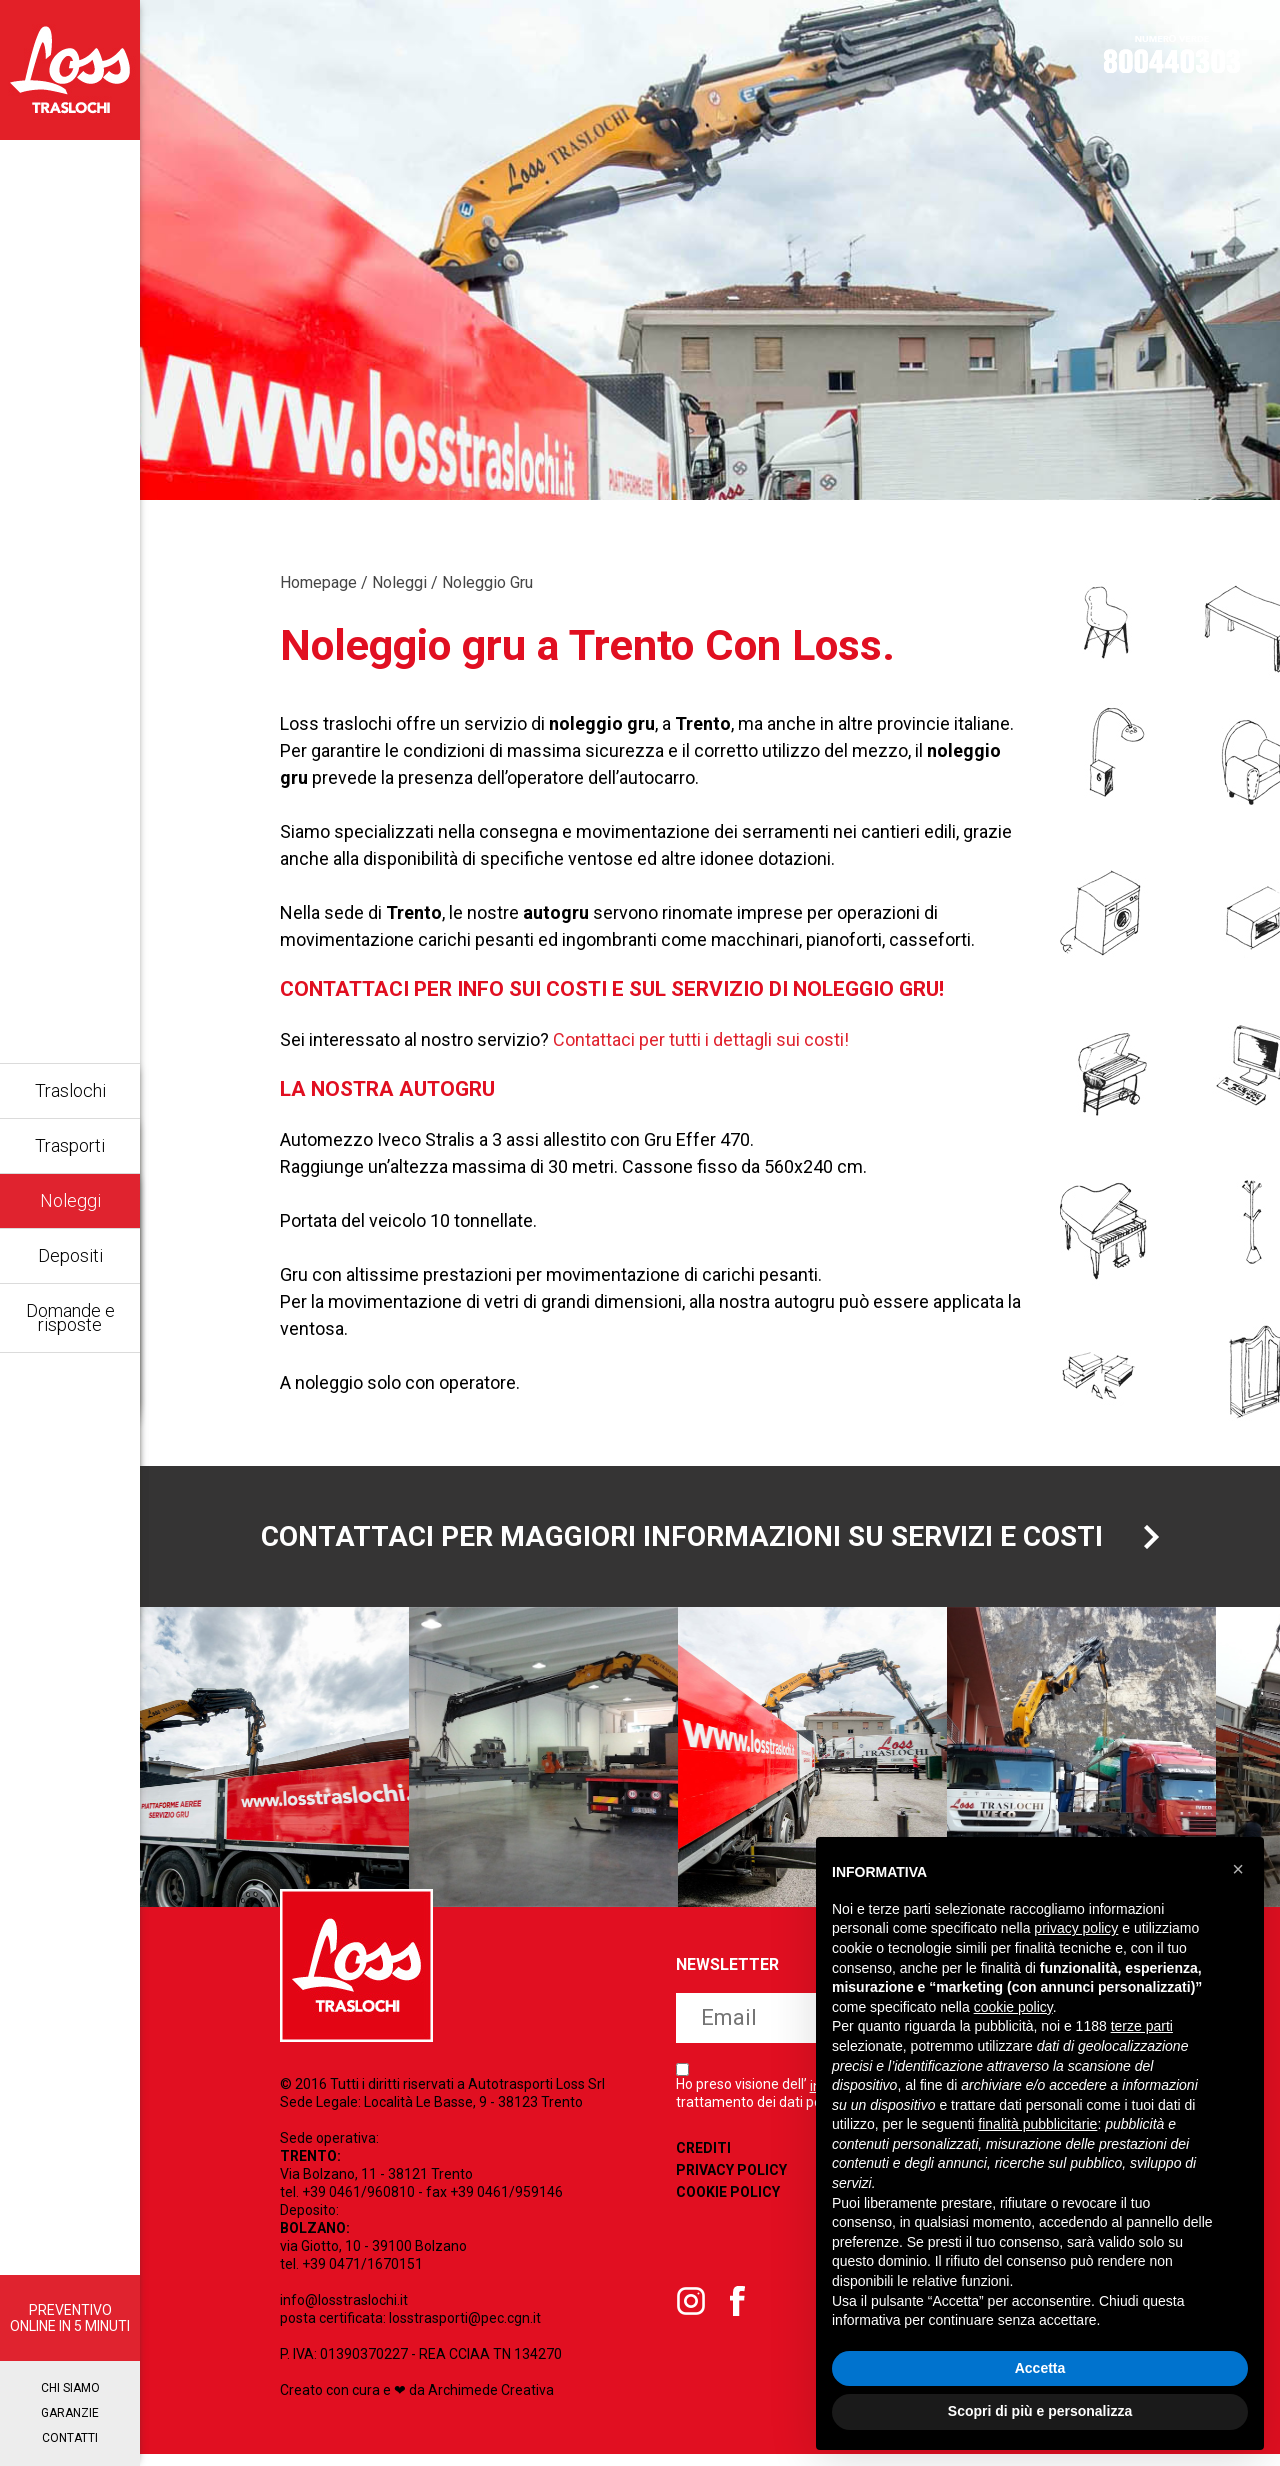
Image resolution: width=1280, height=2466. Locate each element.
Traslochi (70, 1090)
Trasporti (70, 1145)
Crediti (703, 2230)
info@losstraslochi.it (344, 2312)
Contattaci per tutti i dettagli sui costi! (701, 1039)
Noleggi (70, 1200)
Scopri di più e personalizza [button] (1040, 2411)
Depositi (70, 1255)
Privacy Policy (731, 2252)
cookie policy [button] (1013, 2007)
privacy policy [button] (1076, 1928)
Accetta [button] (1040, 2368)
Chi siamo (70, 2388)
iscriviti (795, 2099)
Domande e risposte (70, 1317)
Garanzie (70, 2413)
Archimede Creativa (491, 2402)
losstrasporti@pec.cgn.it (465, 2330)
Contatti (70, 2438)
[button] (1238, 1869)
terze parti (1142, 2026)
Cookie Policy (728, 2274)
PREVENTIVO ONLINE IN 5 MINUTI (70, 2318)
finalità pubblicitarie (1037, 2124)
